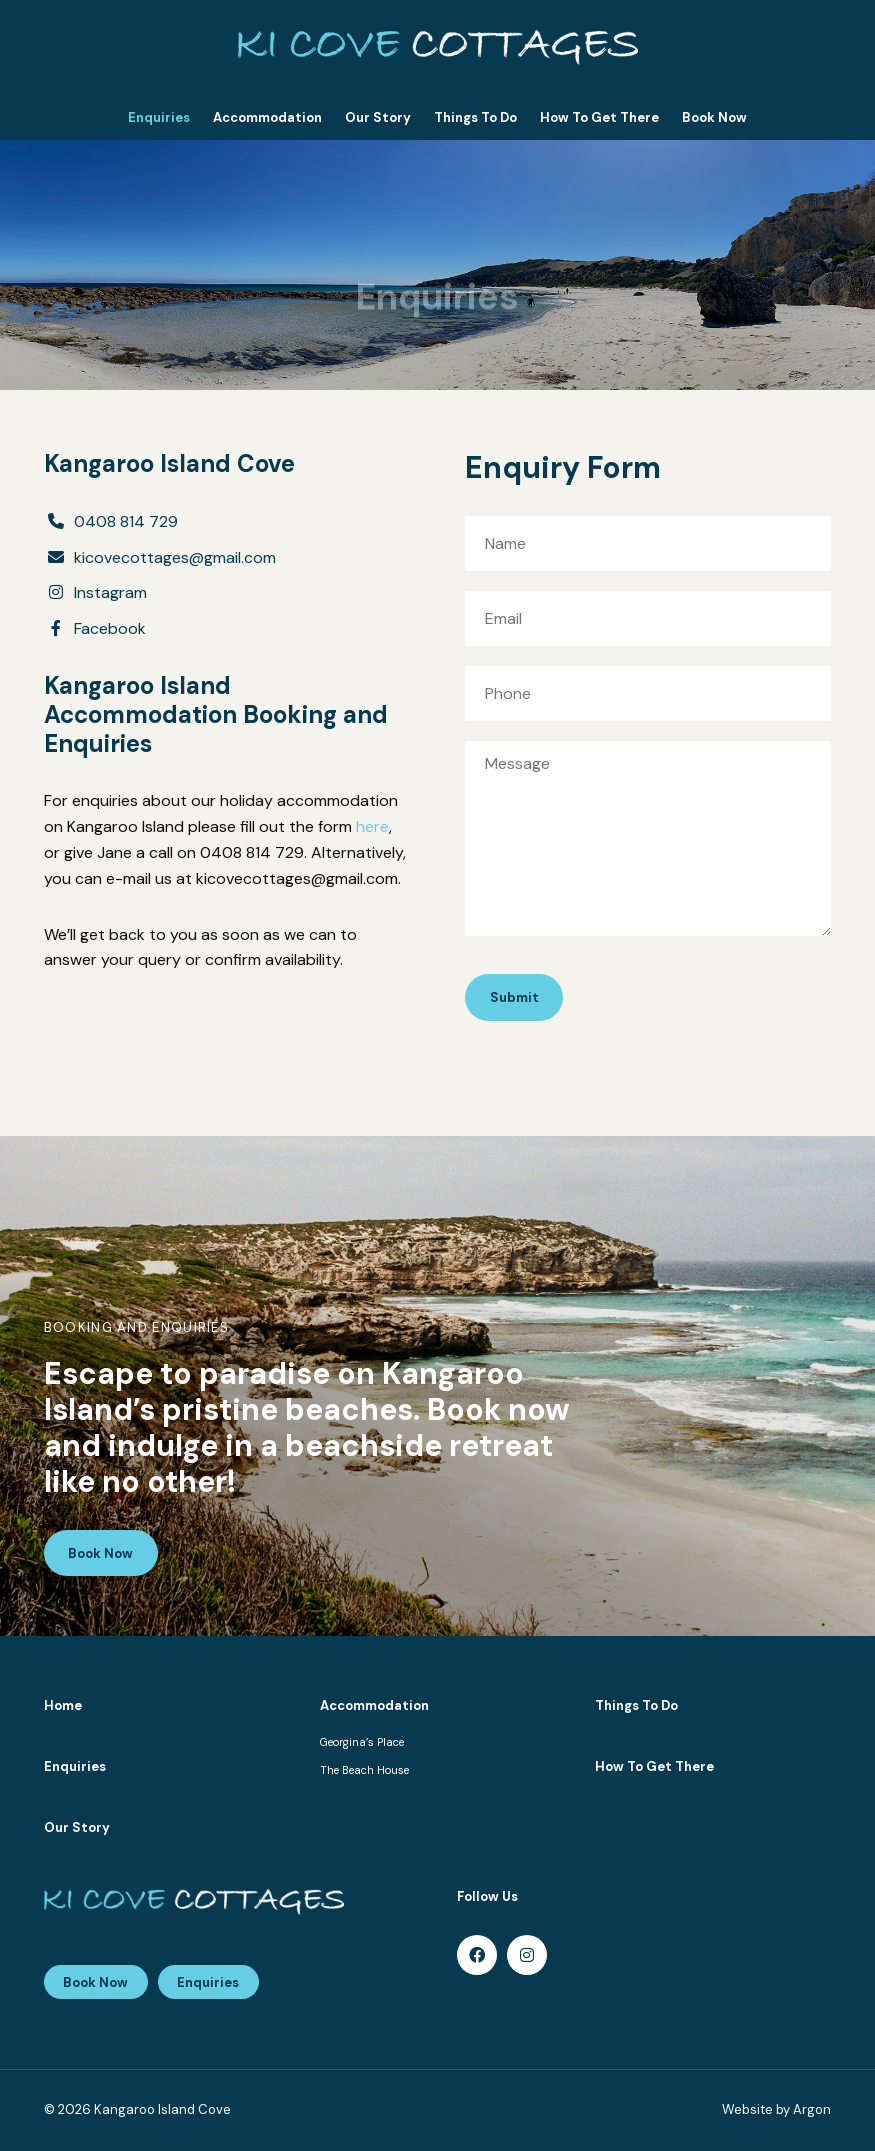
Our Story (378, 117)
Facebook (110, 628)
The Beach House (364, 1770)
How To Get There (599, 117)
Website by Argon (776, 2109)
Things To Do (475, 117)
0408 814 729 (126, 521)
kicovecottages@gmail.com (175, 557)
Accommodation (267, 117)
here (372, 826)
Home (63, 1705)
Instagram (110, 592)
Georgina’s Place (362, 1742)
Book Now (714, 117)
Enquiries (159, 117)
